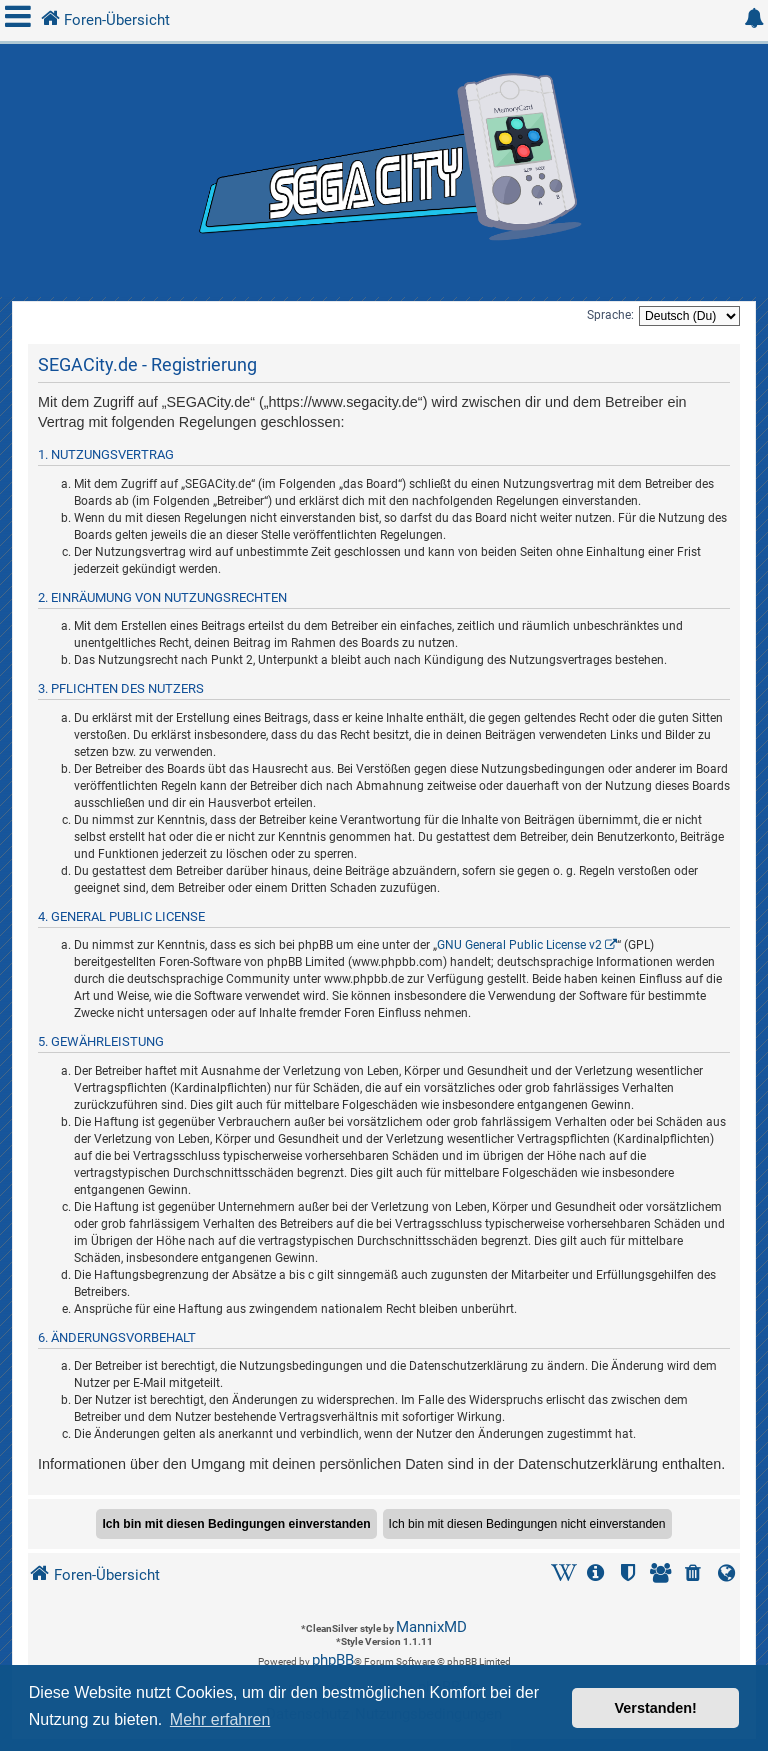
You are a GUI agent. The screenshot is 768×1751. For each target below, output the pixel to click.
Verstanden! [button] (656, 1708)
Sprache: (610, 315)
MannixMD (431, 1627)
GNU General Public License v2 (519, 945)
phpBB (333, 1660)
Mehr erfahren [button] (220, 1719)
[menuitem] (695, 1575)
